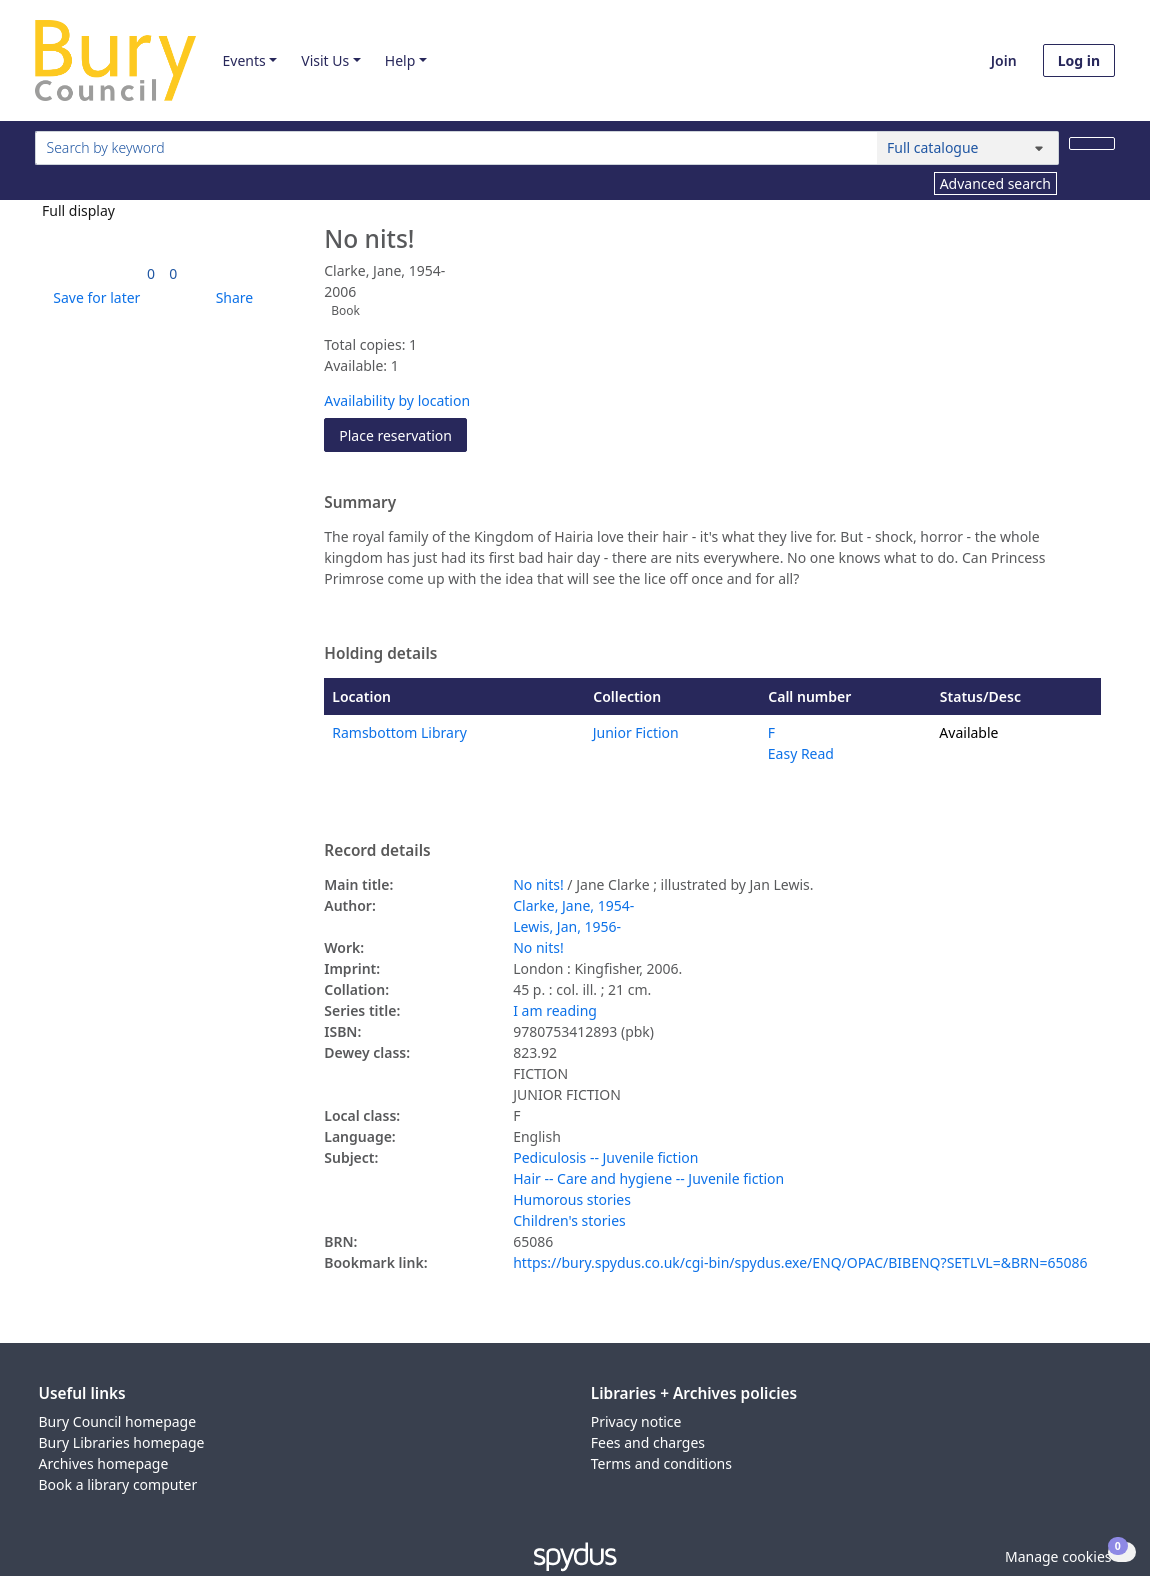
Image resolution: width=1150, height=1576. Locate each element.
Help (400, 60)
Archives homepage (104, 1463)
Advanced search (995, 183)
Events (243, 60)
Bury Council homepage (118, 1421)
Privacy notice (636, 1421)
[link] (151, 273)
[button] (93, 297)
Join (1004, 60)
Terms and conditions (661, 1463)
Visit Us (325, 60)
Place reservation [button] (403, 434)
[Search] (1092, 143)
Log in (1079, 60)
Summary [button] (360, 503)
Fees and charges (648, 1442)
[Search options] (968, 148)
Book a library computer (118, 1484)
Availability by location (397, 400)
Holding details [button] (380, 654)
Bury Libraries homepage (122, 1442)
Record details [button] (377, 851)
